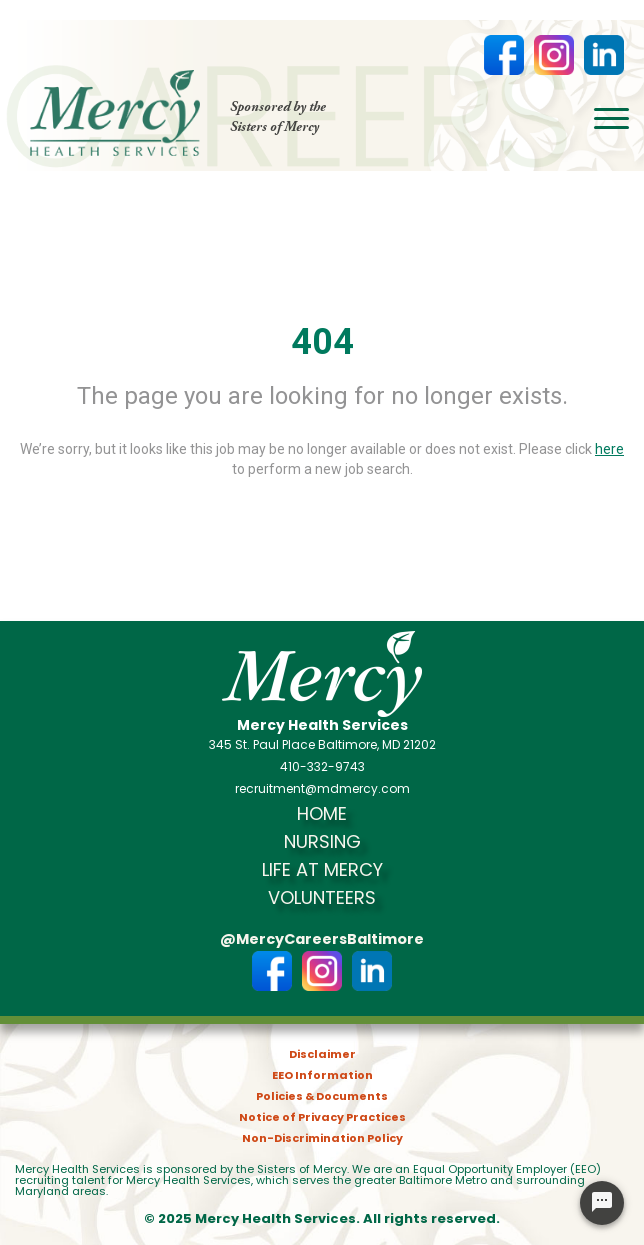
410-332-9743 (322, 767)
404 (322, 342)
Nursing (322, 842)
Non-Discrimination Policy (322, 1138)
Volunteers (322, 898)
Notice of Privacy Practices (322, 1117)
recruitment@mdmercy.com (322, 789)
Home (322, 814)
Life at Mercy (322, 870)
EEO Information (322, 1075)
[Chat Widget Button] (602, 1203)
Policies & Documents (322, 1096)
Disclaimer (322, 1054)
